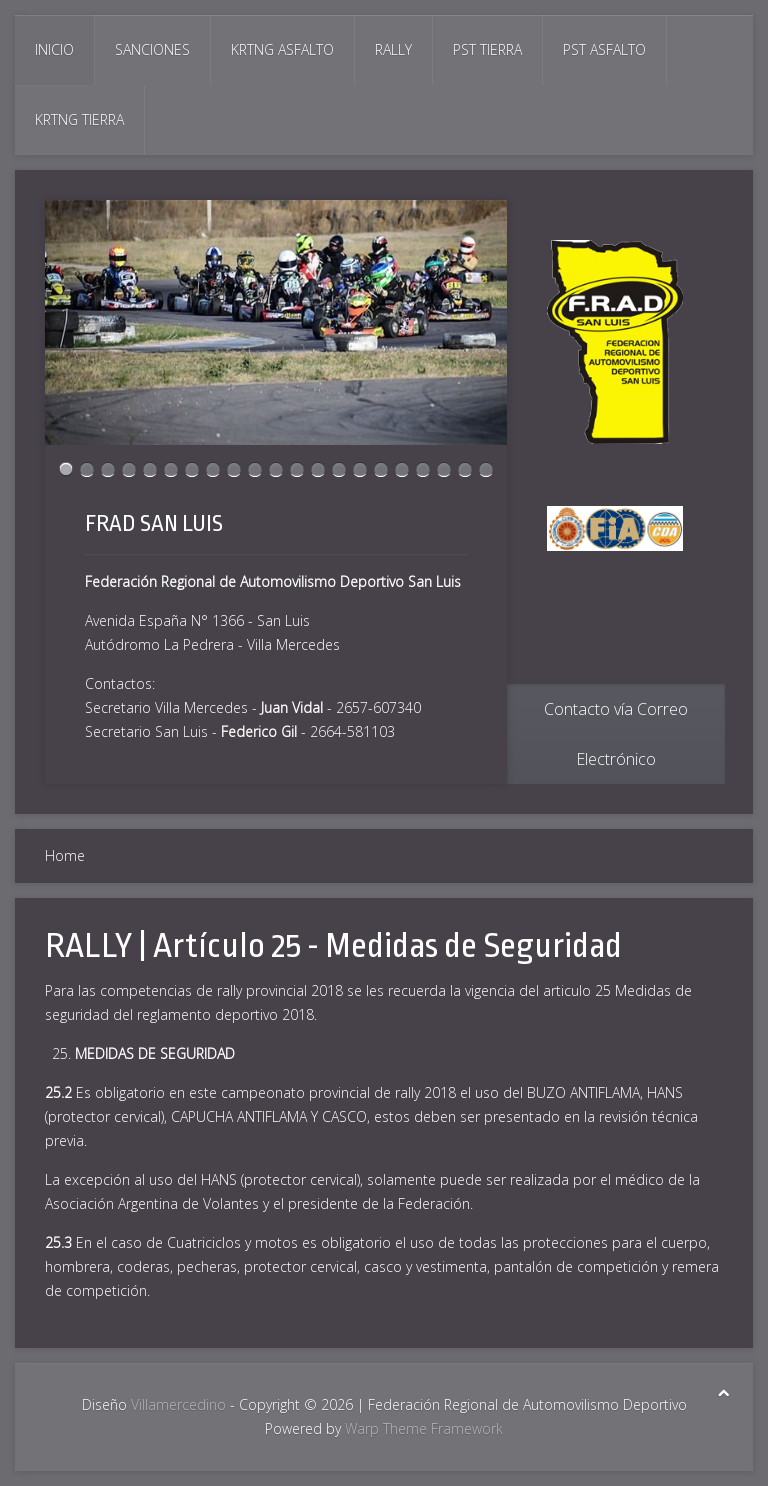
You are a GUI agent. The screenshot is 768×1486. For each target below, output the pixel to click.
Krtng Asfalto (282, 49)
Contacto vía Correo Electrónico (616, 734)
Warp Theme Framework (424, 1428)
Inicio (54, 49)
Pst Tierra (487, 49)
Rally (393, 49)
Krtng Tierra (79, 119)
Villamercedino (178, 1404)
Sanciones (152, 49)
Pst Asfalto (604, 49)
